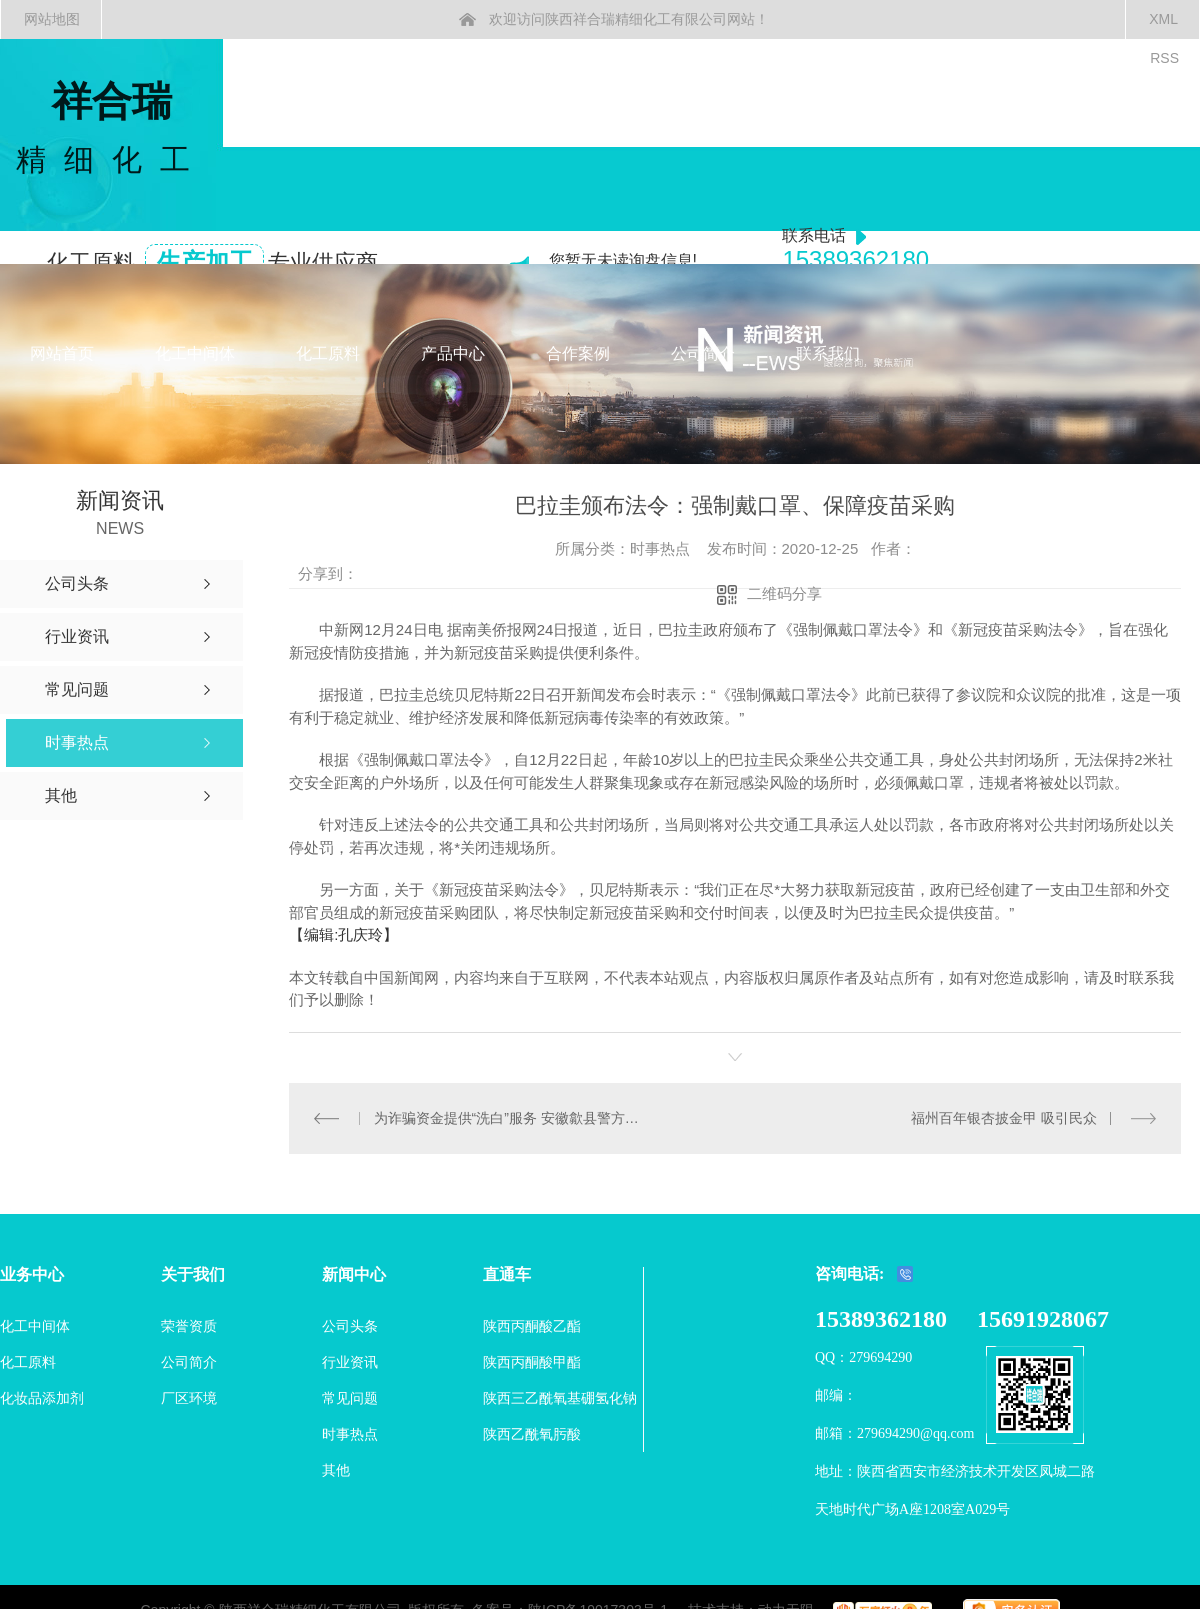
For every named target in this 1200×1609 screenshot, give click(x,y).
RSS (1164, 58)
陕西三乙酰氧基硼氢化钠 (560, 1397)
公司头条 (350, 1325)
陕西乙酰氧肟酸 (532, 1433)
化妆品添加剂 (42, 1397)
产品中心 (453, 353)
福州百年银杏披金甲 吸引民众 (1004, 1117)
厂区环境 (189, 1397)
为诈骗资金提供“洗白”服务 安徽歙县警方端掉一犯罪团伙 (512, 1117)
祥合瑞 (111, 129)
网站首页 (62, 353)
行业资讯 (350, 1361)
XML (1163, 19)
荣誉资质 (189, 1325)
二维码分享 (784, 593)
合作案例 (578, 353)
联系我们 (828, 353)
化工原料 (328, 353)
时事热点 (350, 1433)
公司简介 (703, 353)
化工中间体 (195, 353)
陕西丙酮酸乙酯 (532, 1325)
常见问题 (350, 1397)
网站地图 (52, 19)
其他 (336, 1469)
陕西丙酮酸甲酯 (532, 1361)
